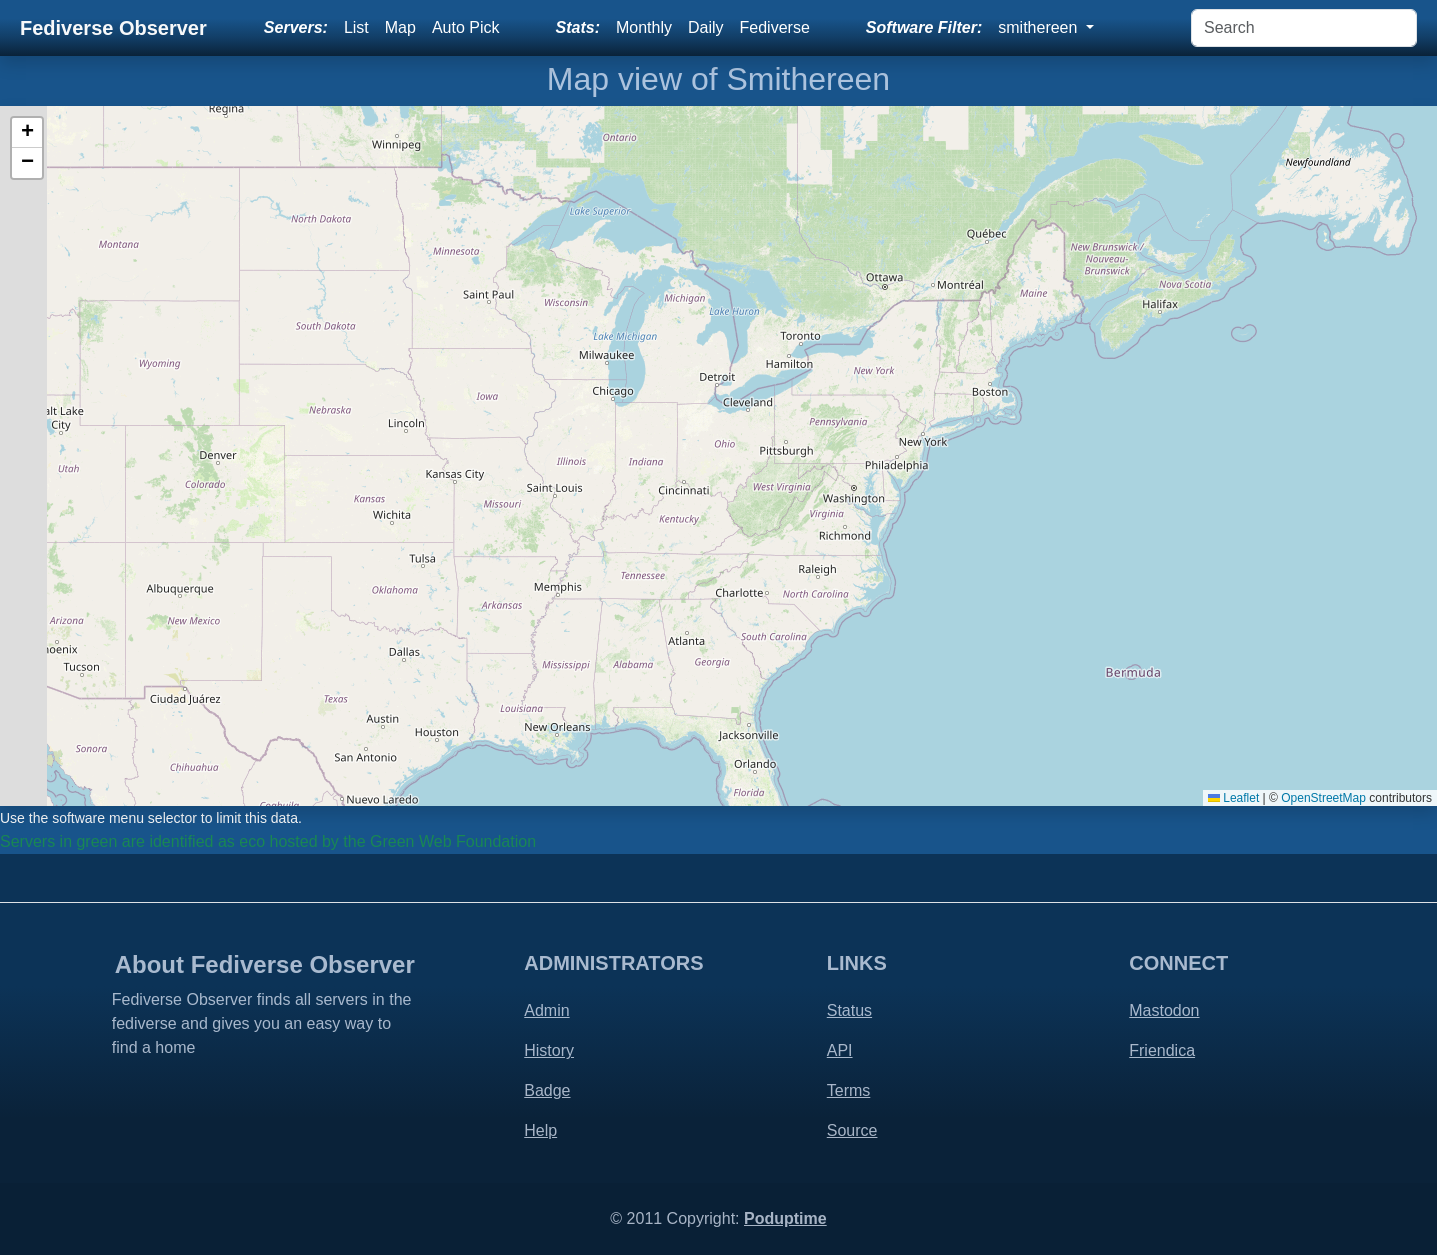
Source (852, 1130)
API (840, 1050)
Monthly (644, 27)
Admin (546, 1010)
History (549, 1050)
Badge (547, 1090)
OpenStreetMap (1323, 798)
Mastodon (1164, 1010)
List (356, 27)
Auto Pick (466, 27)
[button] (27, 133)
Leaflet (1233, 798)
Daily (706, 27)
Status (849, 1010)
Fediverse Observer (113, 28)
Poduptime (785, 1218)
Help (540, 1130)
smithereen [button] (1040, 27)
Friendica (1162, 1050)
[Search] (1304, 28)
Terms (849, 1090)
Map (400, 27)
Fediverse (775, 27)
